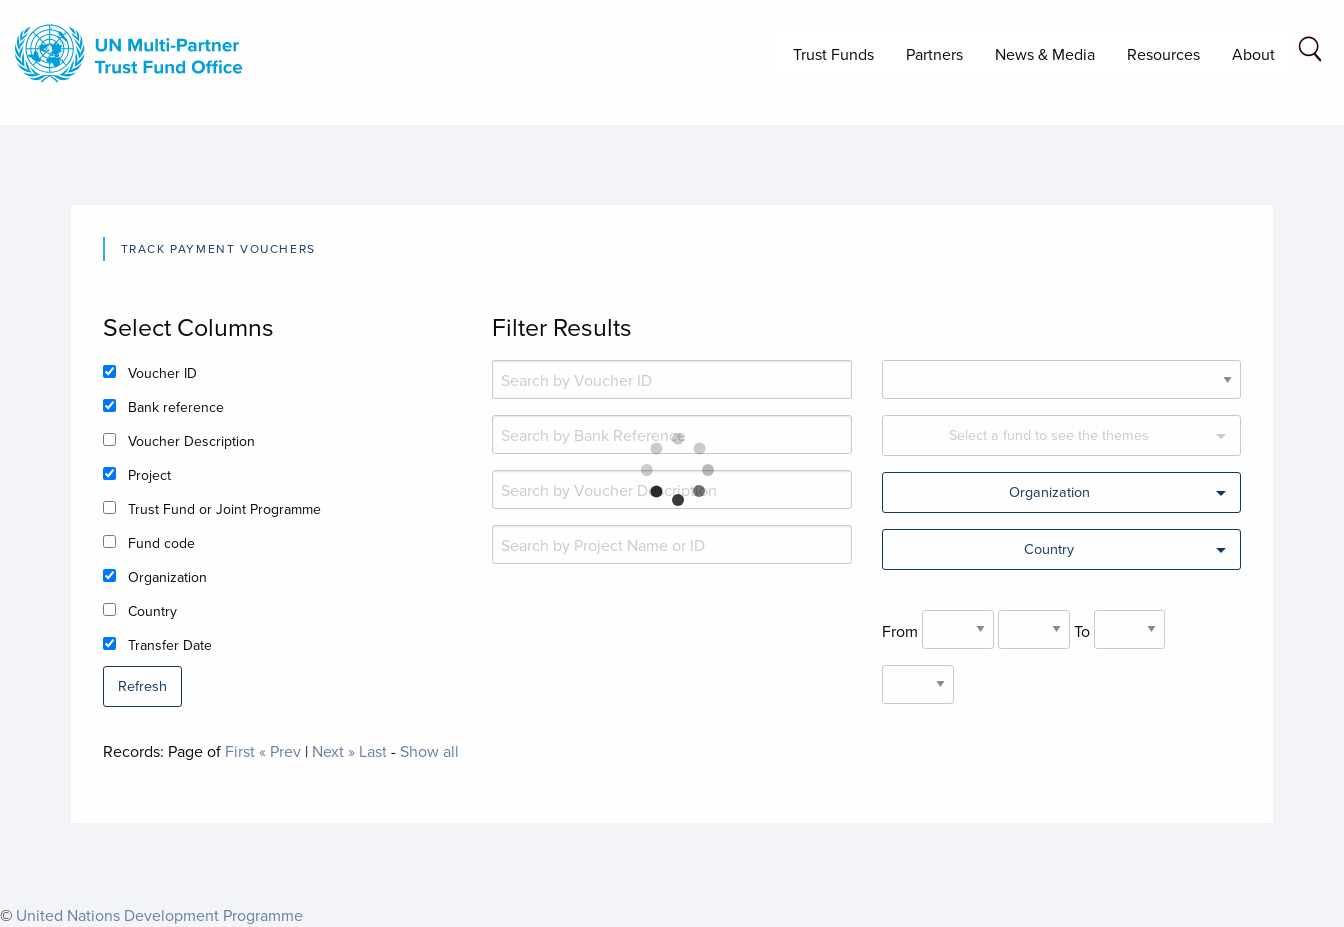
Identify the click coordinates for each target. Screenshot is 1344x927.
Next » (333, 751)
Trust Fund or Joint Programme (224, 509)
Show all (429, 751)
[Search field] (1310, 52)
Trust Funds (833, 54)
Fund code (161, 543)
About (1253, 54)
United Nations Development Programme (159, 915)
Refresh (142, 685)
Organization (167, 577)
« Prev (280, 751)
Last (373, 751)
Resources (1163, 54)
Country (152, 611)
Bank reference (176, 407)
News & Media (1045, 54)
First (240, 751)
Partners (934, 54)
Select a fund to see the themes (1049, 434)
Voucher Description (191, 441)
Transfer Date (170, 645)
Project (149, 475)
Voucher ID (162, 373)
